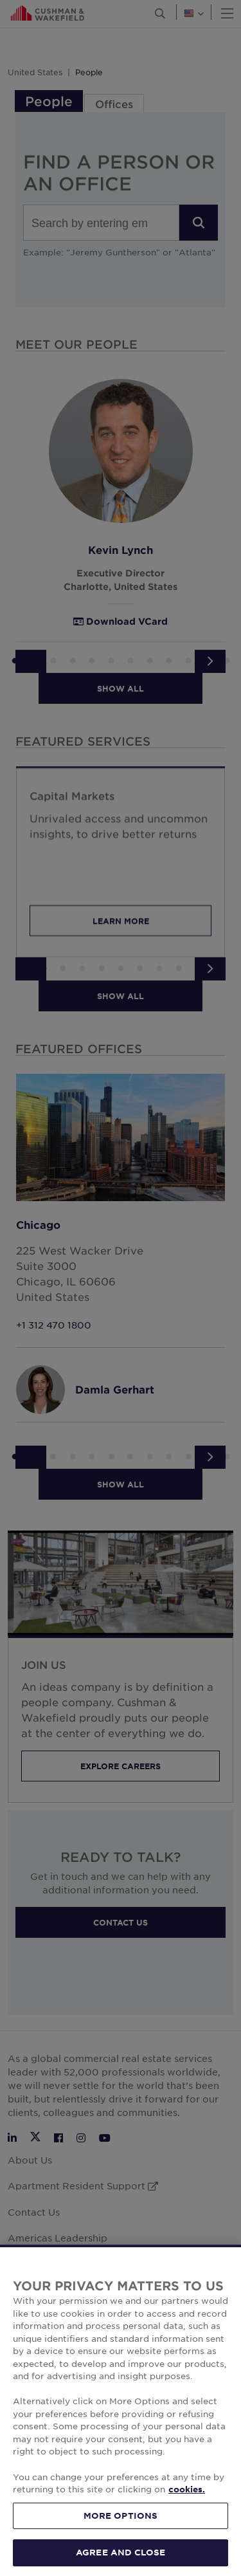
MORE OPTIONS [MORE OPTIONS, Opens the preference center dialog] (121, 2536)
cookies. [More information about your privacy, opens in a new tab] (186, 2510)
